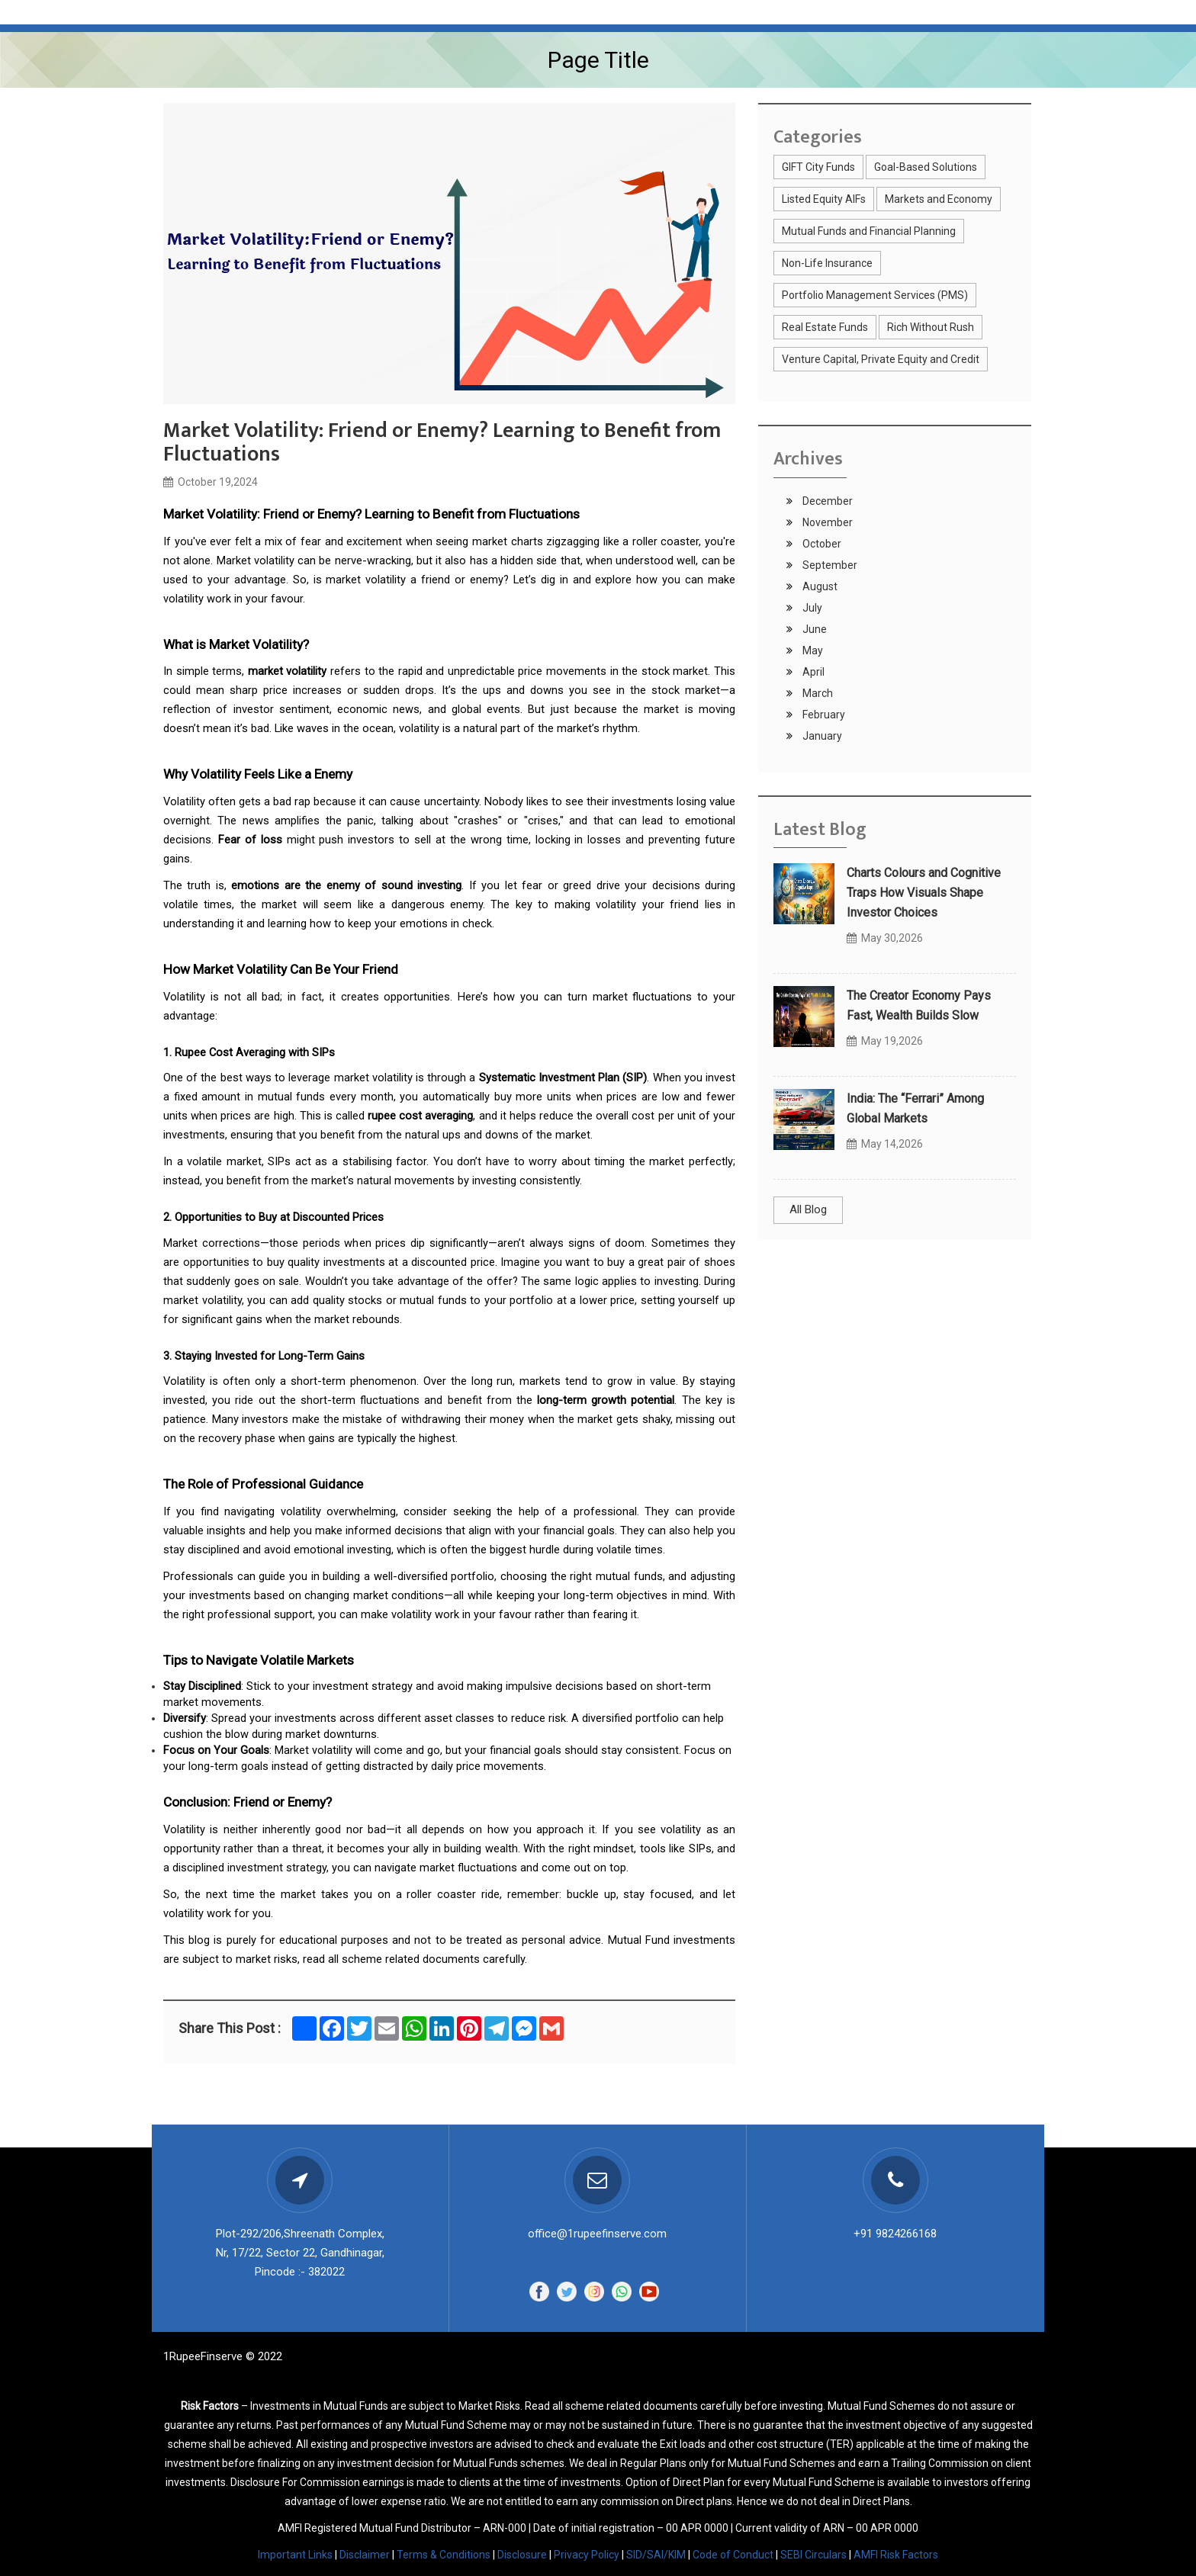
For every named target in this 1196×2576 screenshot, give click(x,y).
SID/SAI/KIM (656, 2555)
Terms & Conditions (443, 2555)
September (828, 565)
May (811, 650)
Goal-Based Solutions (925, 167)
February (822, 714)
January (821, 736)
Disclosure (522, 2555)
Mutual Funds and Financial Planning (869, 231)
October (820, 544)
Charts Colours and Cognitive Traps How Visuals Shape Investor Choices (924, 893)
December (826, 501)
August (819, 586)
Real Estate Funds (825, 327)
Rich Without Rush (930, 327)
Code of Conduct (733, 2555)
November (826, 522)
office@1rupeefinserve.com (597, 2233)
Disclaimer (364, 2555)
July (811, 608)
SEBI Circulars (813, 2555)
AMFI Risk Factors (896, 2555)
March (816, 693)
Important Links (295, 2555)
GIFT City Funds (818, 167)
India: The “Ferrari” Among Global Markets (915, 1108)
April (812, 672)
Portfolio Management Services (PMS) (875, 295)
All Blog (808, 1209)
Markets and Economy (938, 199)
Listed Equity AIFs (824, 199)
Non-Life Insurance (827, 263)
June (813, 629)
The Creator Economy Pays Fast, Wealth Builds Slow (919, 1005)
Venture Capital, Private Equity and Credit (880, 359)
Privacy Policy (586, 2555)
